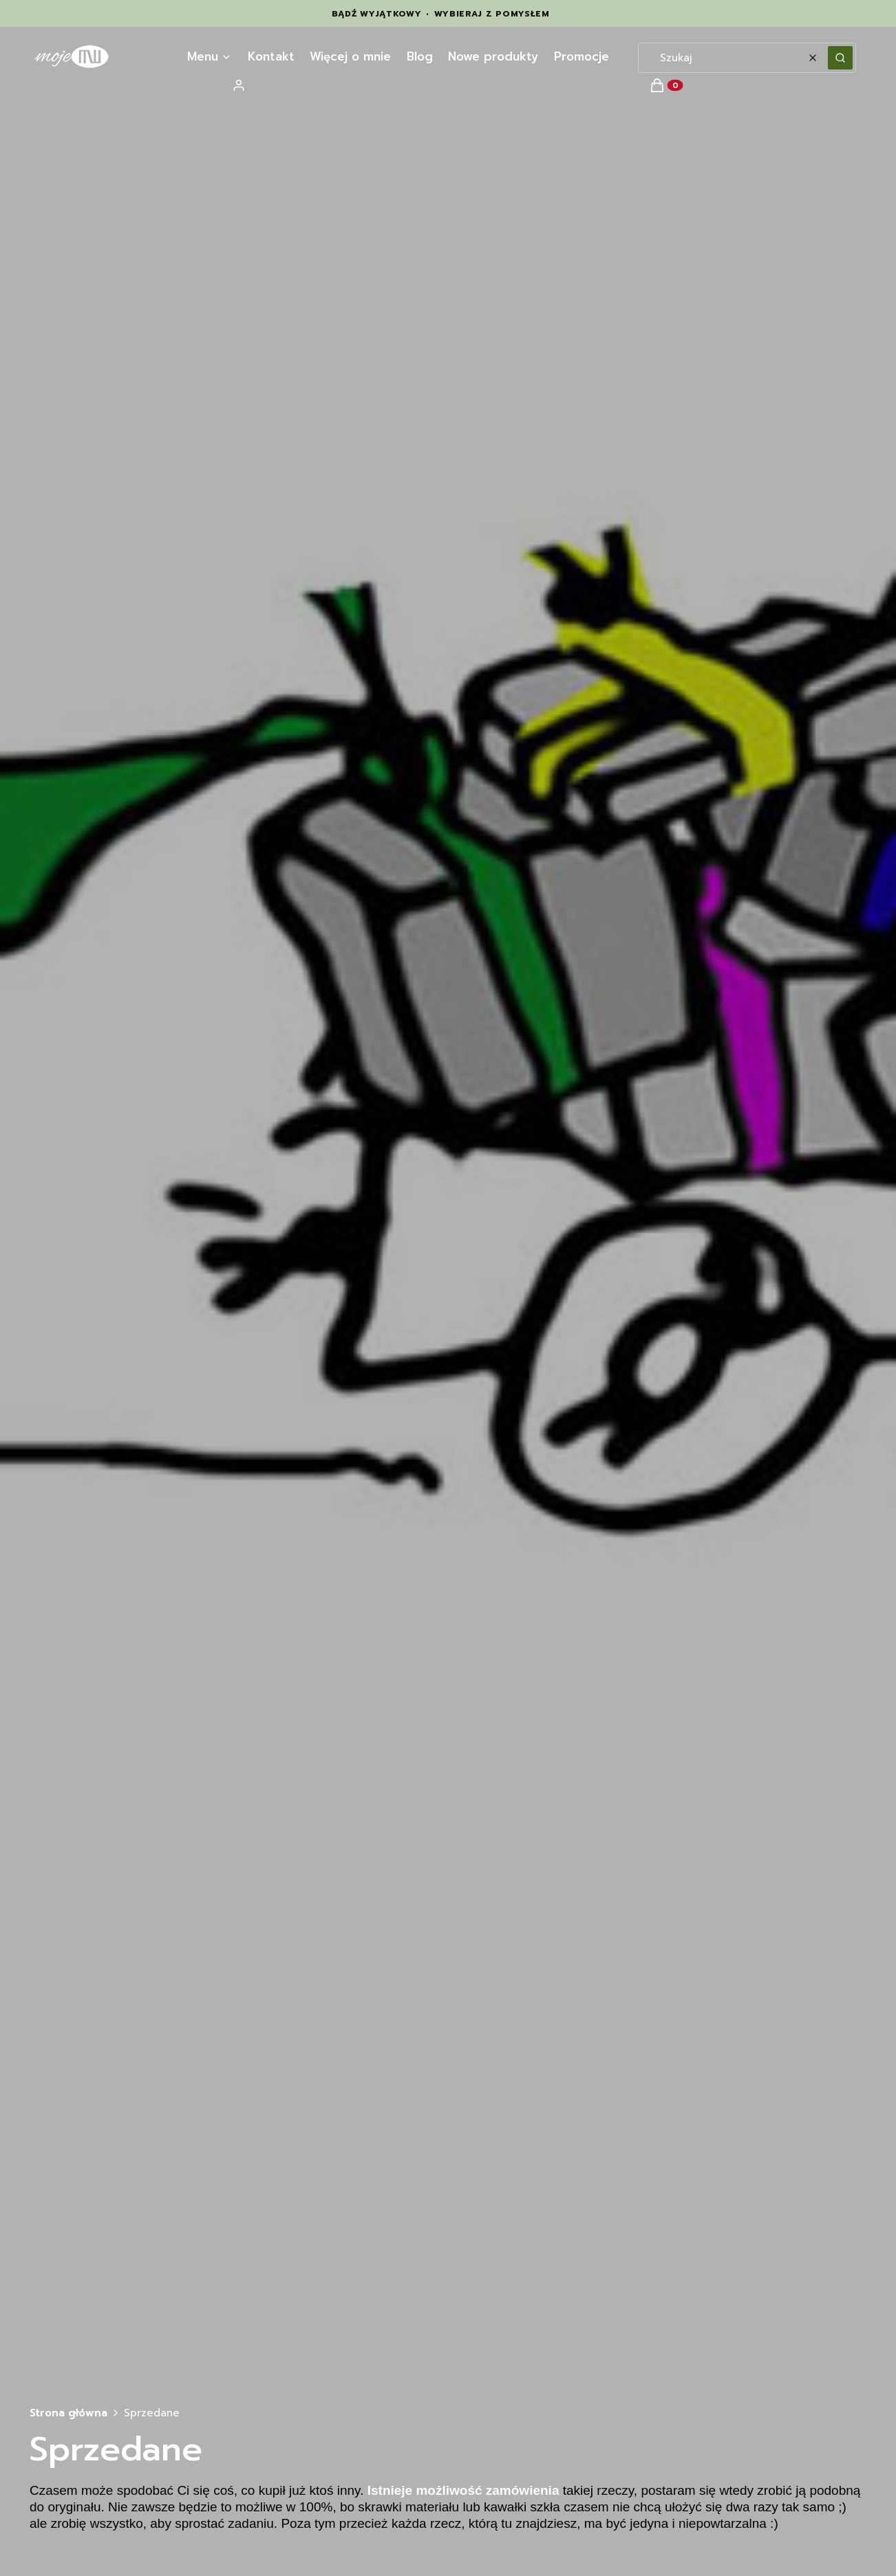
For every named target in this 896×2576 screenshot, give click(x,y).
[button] (840, 57)
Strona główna (68, 2413)
